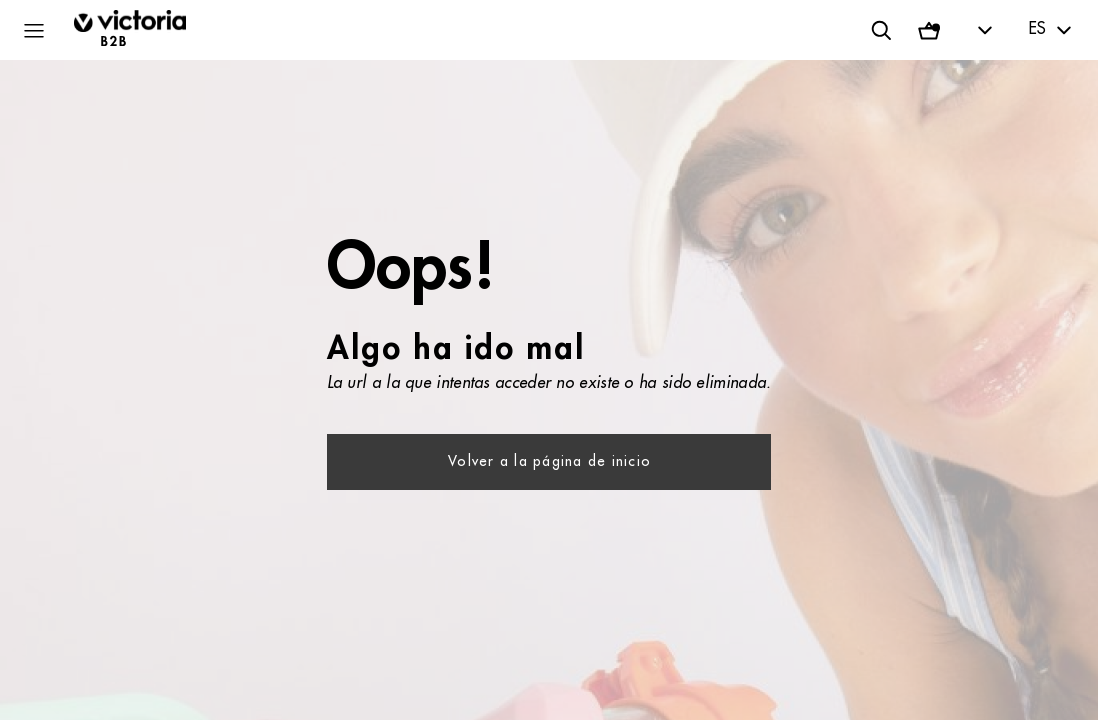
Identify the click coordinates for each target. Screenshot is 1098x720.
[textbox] (1052, 30)
